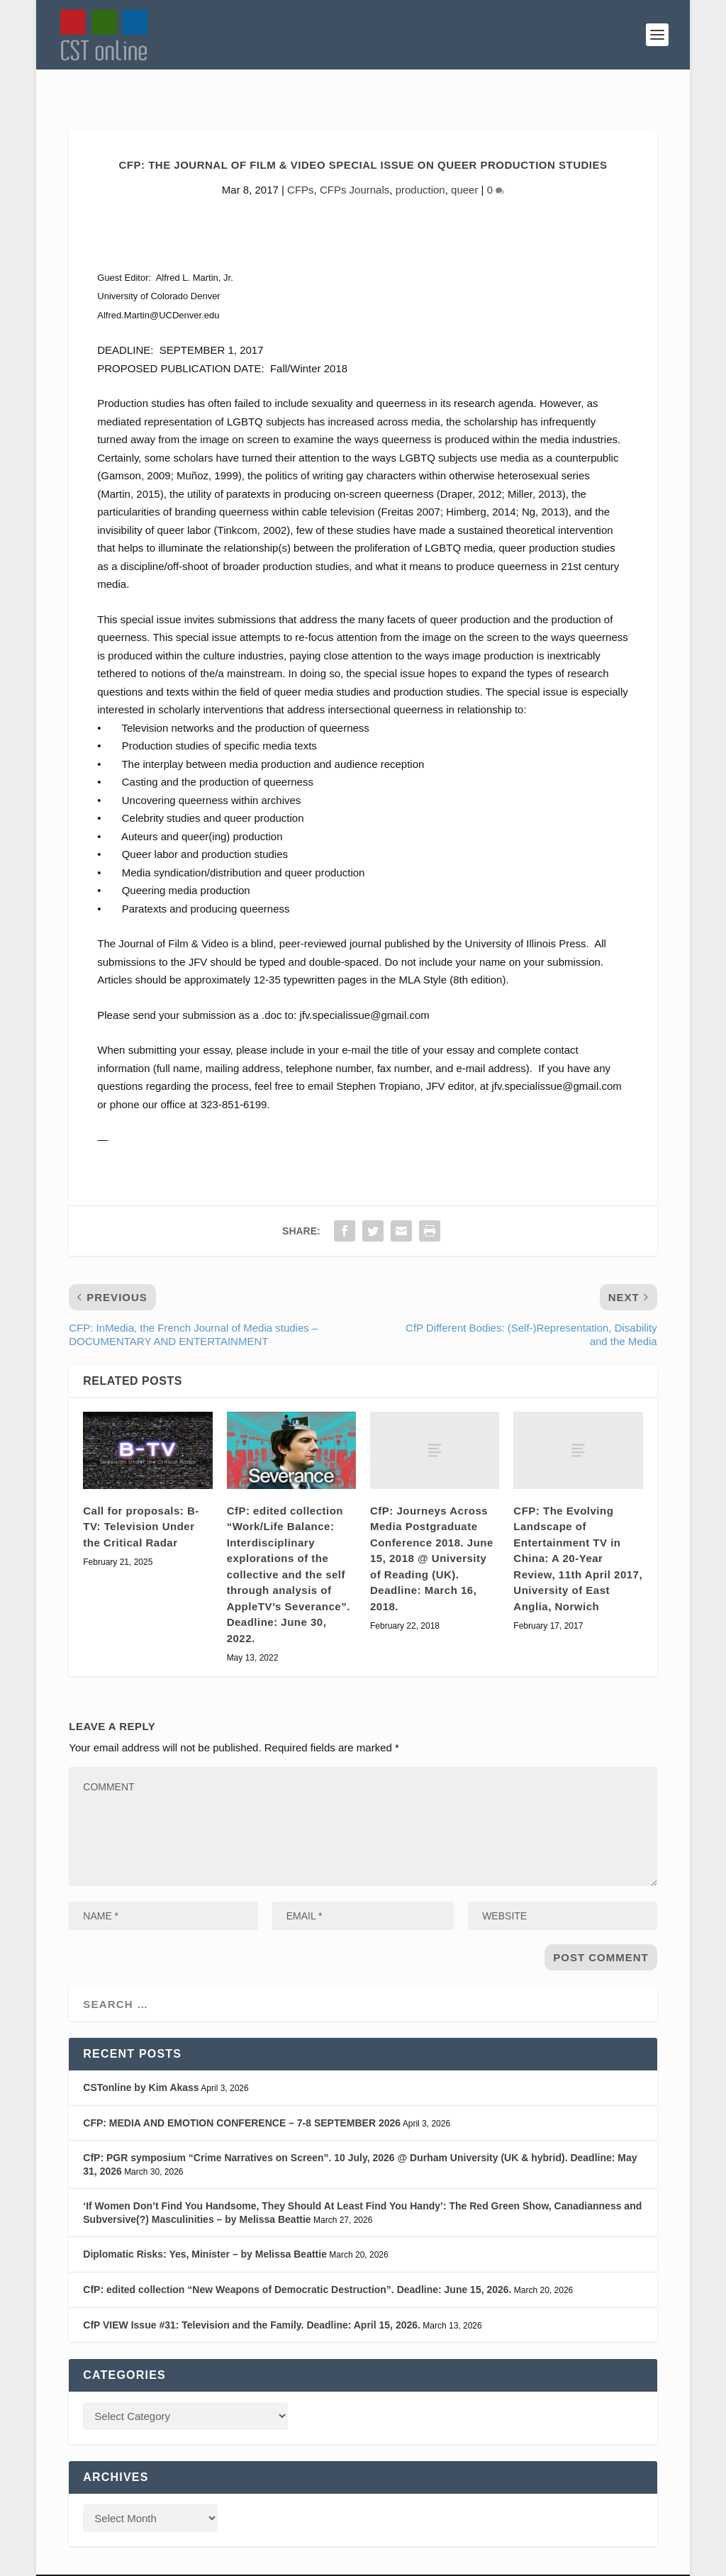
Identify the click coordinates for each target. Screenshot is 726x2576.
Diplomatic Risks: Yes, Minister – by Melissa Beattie (205, 2223)
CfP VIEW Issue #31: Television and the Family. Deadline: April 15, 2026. (251, 2293)
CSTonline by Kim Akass (141, 2056)
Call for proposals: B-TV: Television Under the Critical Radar (141, 1495)
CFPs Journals (354, 158)
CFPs (300, 158)
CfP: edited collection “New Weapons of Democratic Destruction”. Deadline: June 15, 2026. (297, 2258)
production (420, 158)
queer (464, 158)
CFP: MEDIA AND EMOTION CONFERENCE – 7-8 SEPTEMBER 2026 (242, 2091)
